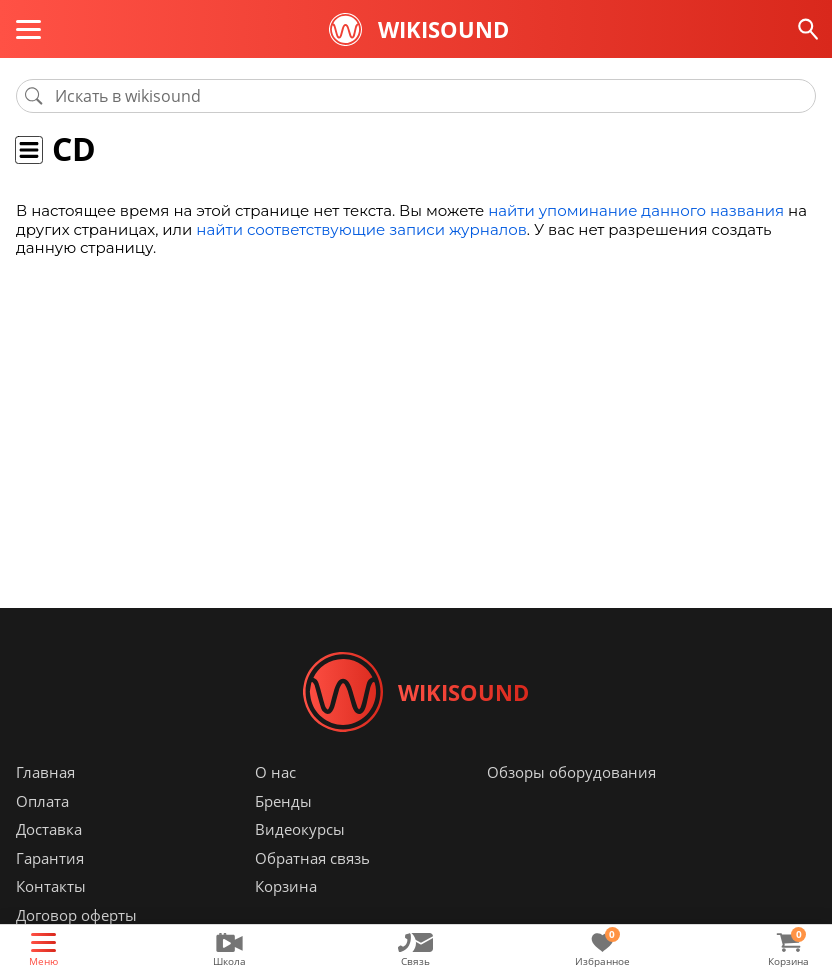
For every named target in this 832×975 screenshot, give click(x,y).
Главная (45, 772)
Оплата (42, 801)
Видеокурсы (300, 829)
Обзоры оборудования (571, 772)
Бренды (283, 801)
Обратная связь (312, 858)
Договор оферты (76, 915)
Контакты (51, 886)
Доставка (49, 829)
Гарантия (50, 858)
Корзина (286, 886)
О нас (275, 772)
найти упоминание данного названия (636, 210)
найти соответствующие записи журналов (361, 229)
